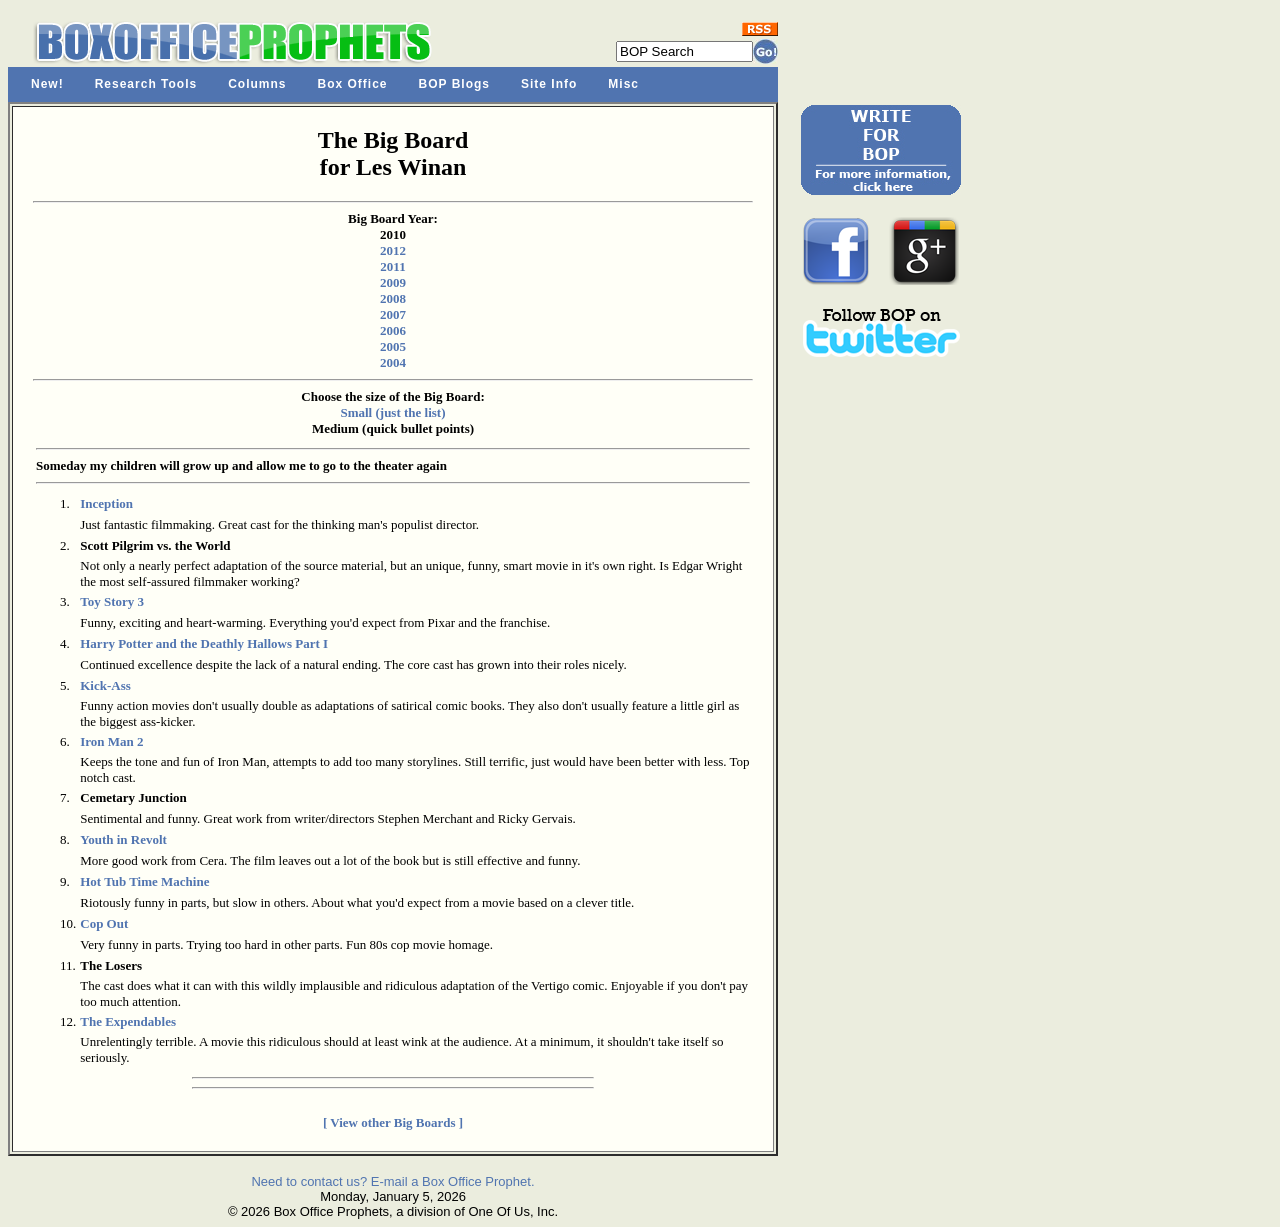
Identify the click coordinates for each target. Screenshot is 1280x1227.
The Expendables (128, 1021)
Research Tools (146, 84)
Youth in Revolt (123, 839)
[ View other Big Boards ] (393, 1122)
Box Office (353, 84)
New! (47, 84)
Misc (623, 84)
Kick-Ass (105, 685)
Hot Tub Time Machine (144, 881)
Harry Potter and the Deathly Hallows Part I (204, 643)
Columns (257, 84)
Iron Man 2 (111, 741)
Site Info (549, 84)
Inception (106, 503)
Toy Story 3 (112, 601)
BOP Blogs (454, 84)
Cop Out (104, 923)
